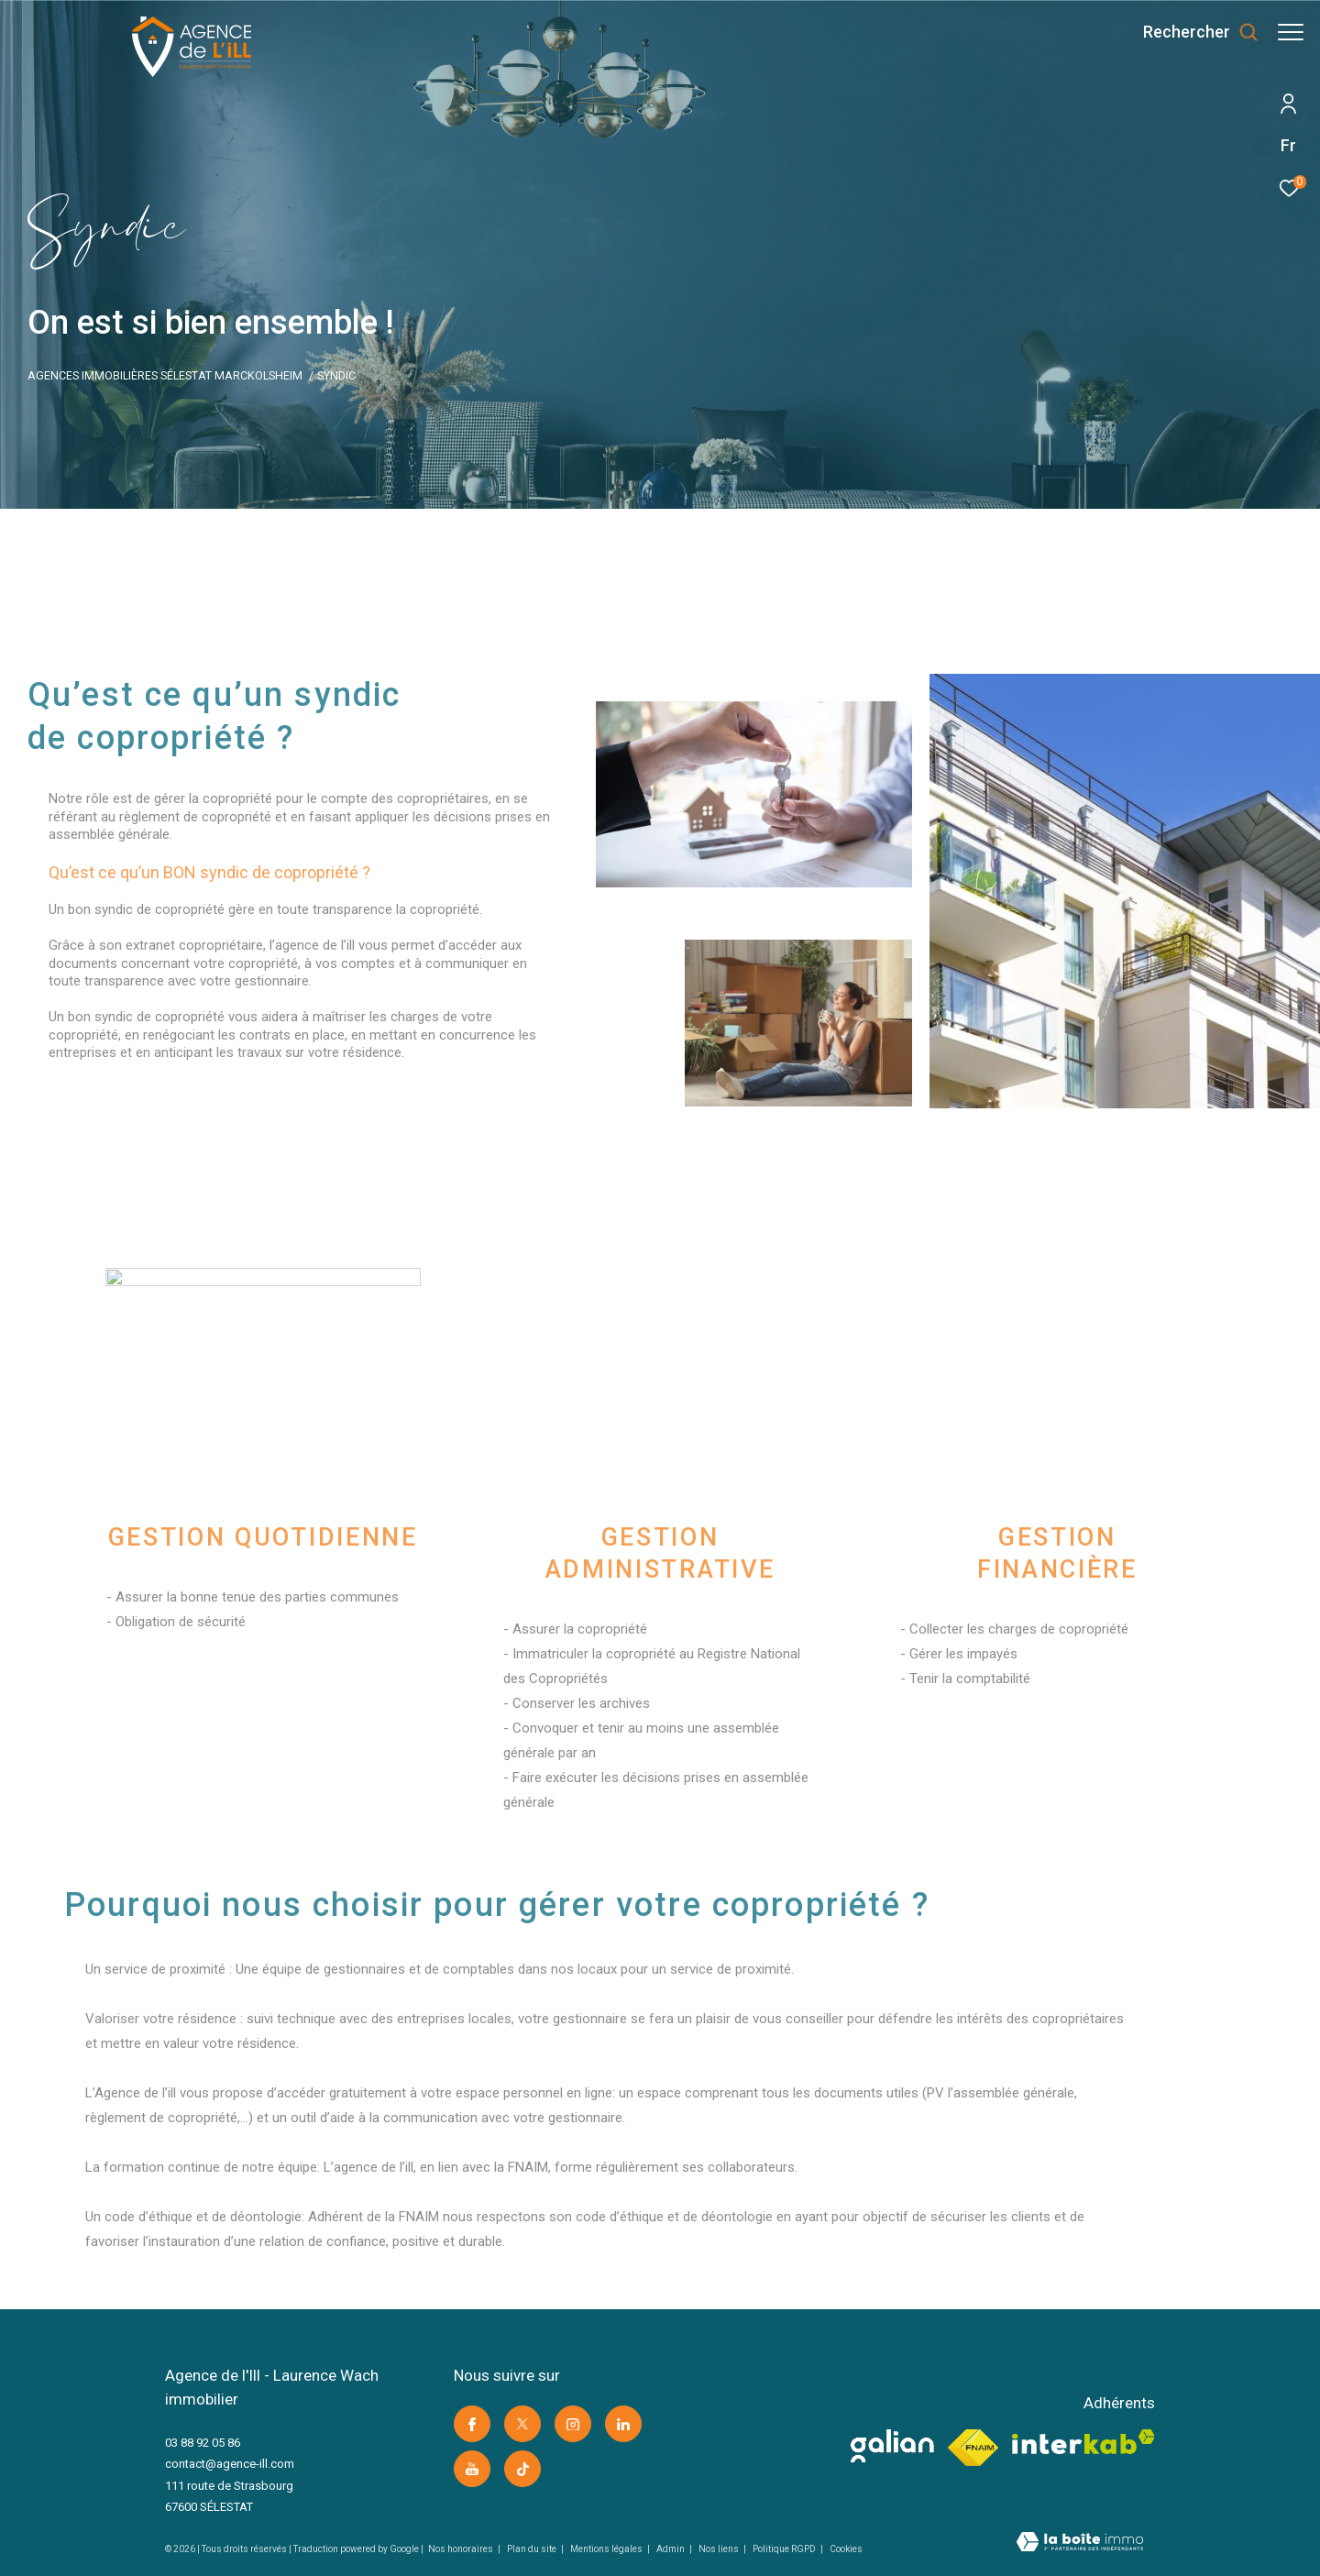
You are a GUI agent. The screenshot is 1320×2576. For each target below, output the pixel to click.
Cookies (846, 2549)
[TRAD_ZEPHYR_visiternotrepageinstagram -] (573, 2423)
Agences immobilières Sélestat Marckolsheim (165, 375)
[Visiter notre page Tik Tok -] (522, 2468)
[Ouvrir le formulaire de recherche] (1191, 32)
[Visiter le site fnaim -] (973, 2447)
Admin (671, 2549)
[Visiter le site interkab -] (1083, 2441)
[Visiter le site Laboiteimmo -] (1080, 2544)
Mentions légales (607, 2549)
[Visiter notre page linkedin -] (623, 2423)
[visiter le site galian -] (892, 2445)
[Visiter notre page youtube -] (472, 2468)
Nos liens (719, 2549)
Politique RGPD (784, 2549)
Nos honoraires (461, 2549)
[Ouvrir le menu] (1290, 32)
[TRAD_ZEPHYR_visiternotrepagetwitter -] (522, 2423)
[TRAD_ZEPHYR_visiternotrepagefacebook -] (472, 2423)
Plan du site (532, 2549)
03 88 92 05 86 (202, 2442)
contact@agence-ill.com (229, 2464)
